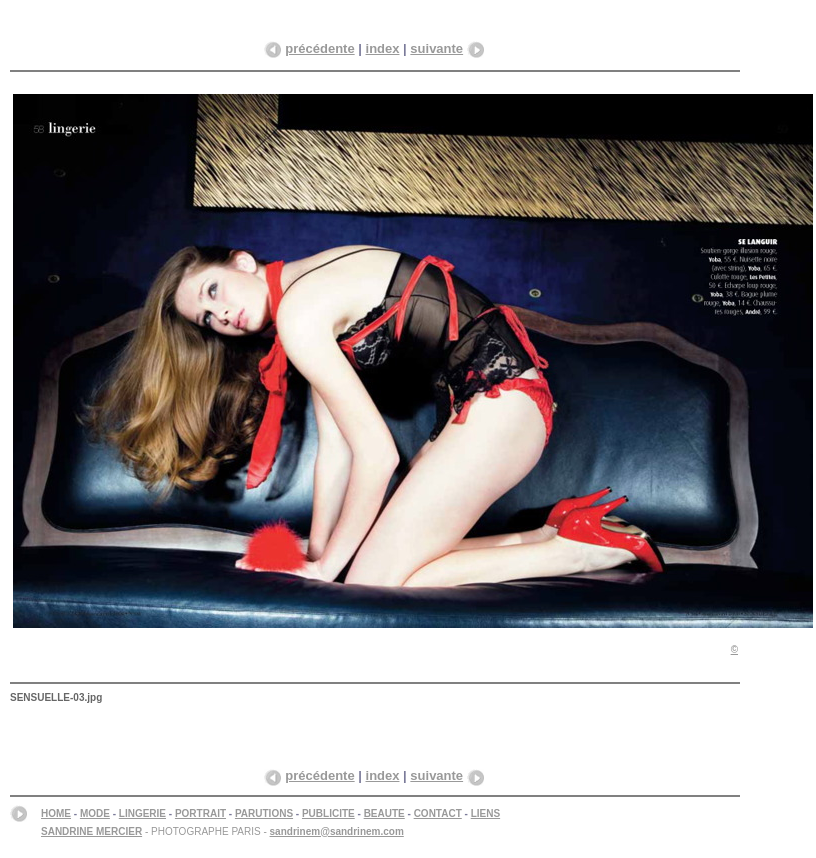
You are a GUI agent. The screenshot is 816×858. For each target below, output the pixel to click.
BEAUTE (384, 813)
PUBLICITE (328, 813)
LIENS (485, 813)
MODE (95, 813)
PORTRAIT (200, 813)
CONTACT (438, 813)
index (383, 48)
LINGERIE (142, 813)
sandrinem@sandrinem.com (337, 831)
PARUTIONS (264, 813)
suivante (436, 48)
